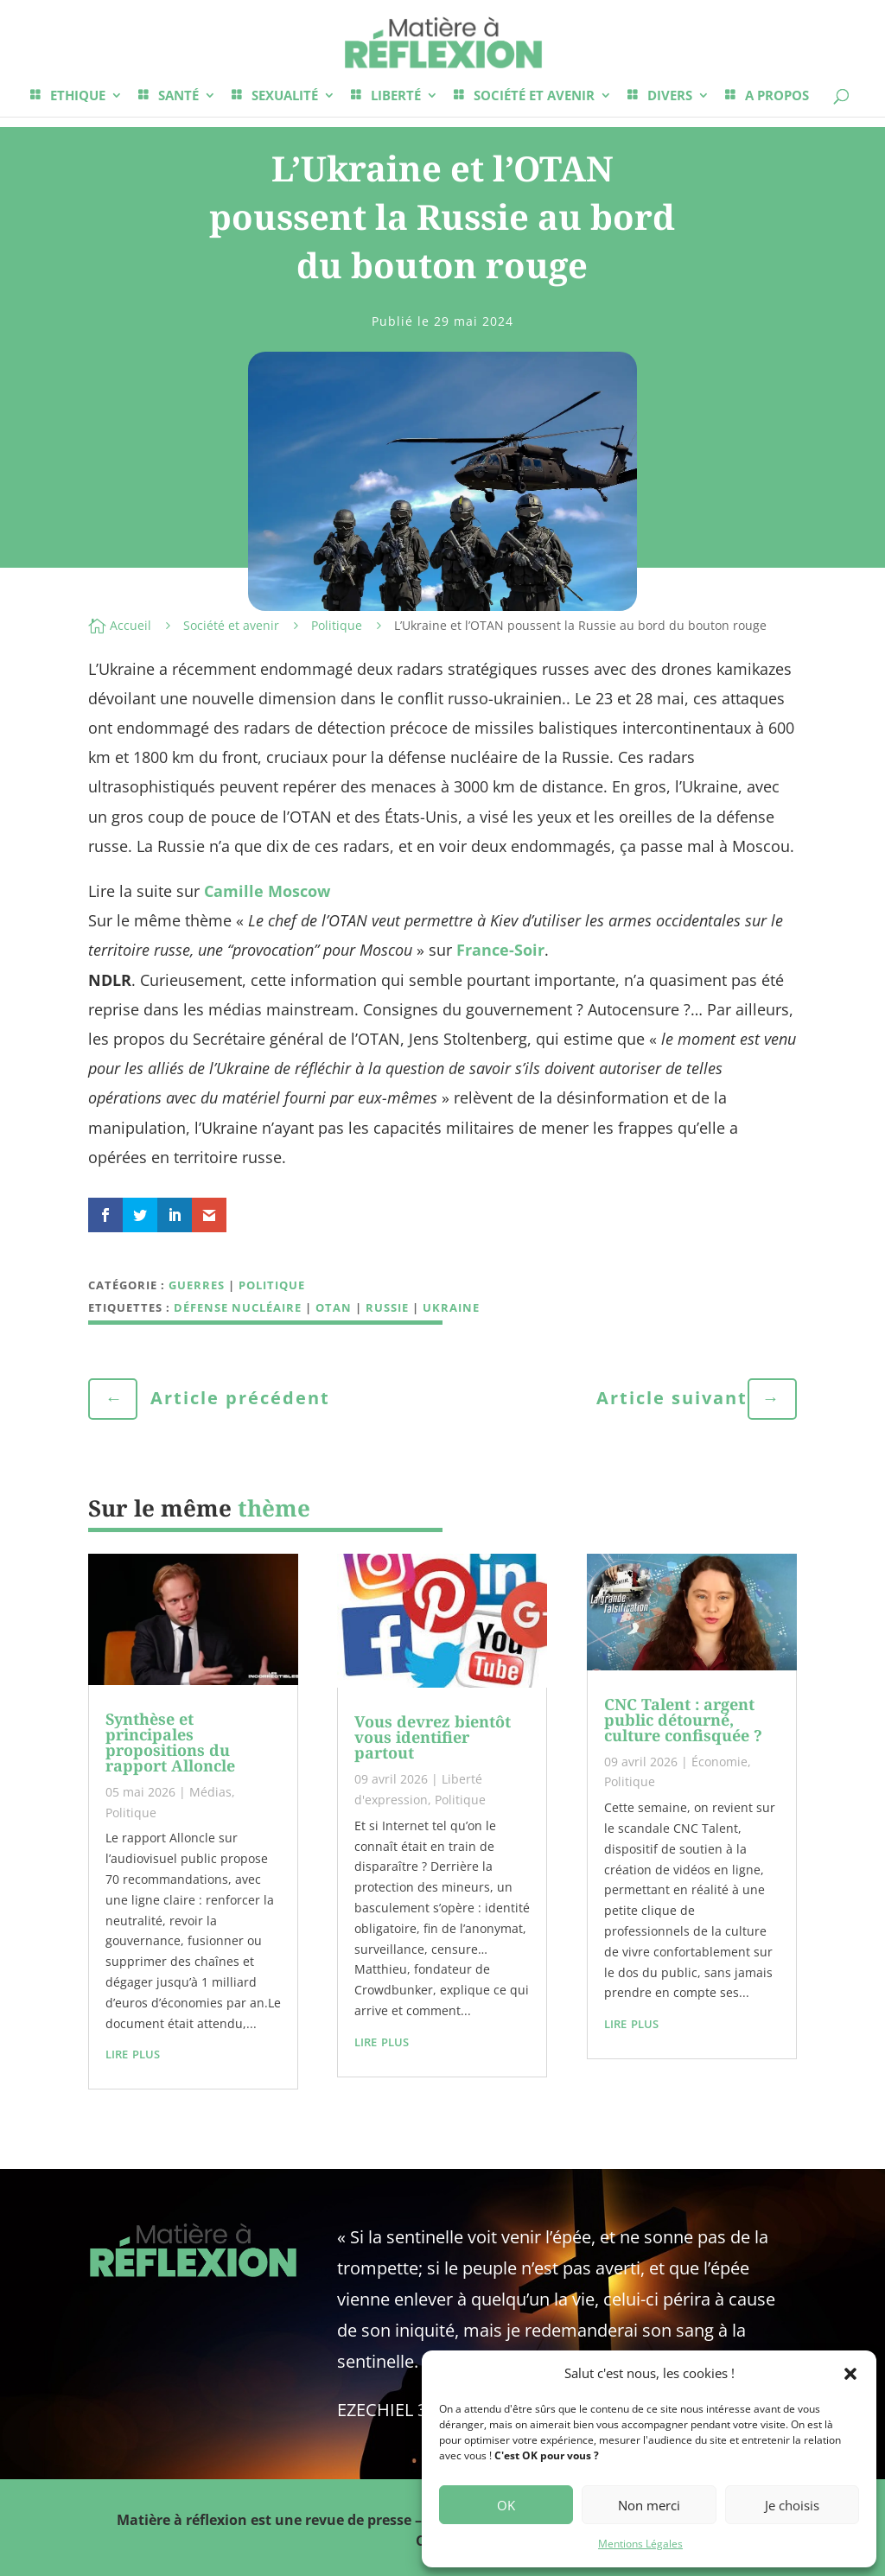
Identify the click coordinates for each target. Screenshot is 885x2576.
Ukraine (451, 1307)
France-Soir (500, 949)
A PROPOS (777, 96)
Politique (336, 625)
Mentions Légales (640, 2543)
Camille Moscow (267, 891)
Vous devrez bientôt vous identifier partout (432, 1737)
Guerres (197, 1285)
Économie (719, 1761)
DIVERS (669, 96)
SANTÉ (178, 96)
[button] (850, 2373)
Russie (387, 1307)
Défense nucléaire (238, 1307)
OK (506, 2505)
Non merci (649, 2505)
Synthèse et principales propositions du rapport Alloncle (170, 1742)
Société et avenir (231, 625)
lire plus (132, 2052)
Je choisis (792, 2505)
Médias (210, 1792)
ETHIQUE (77, 96)
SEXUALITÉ (284, 96)
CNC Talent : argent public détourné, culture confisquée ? (683, 1720)
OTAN (333, 1307)
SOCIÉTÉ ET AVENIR (534, 96)
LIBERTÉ (396, 96)
